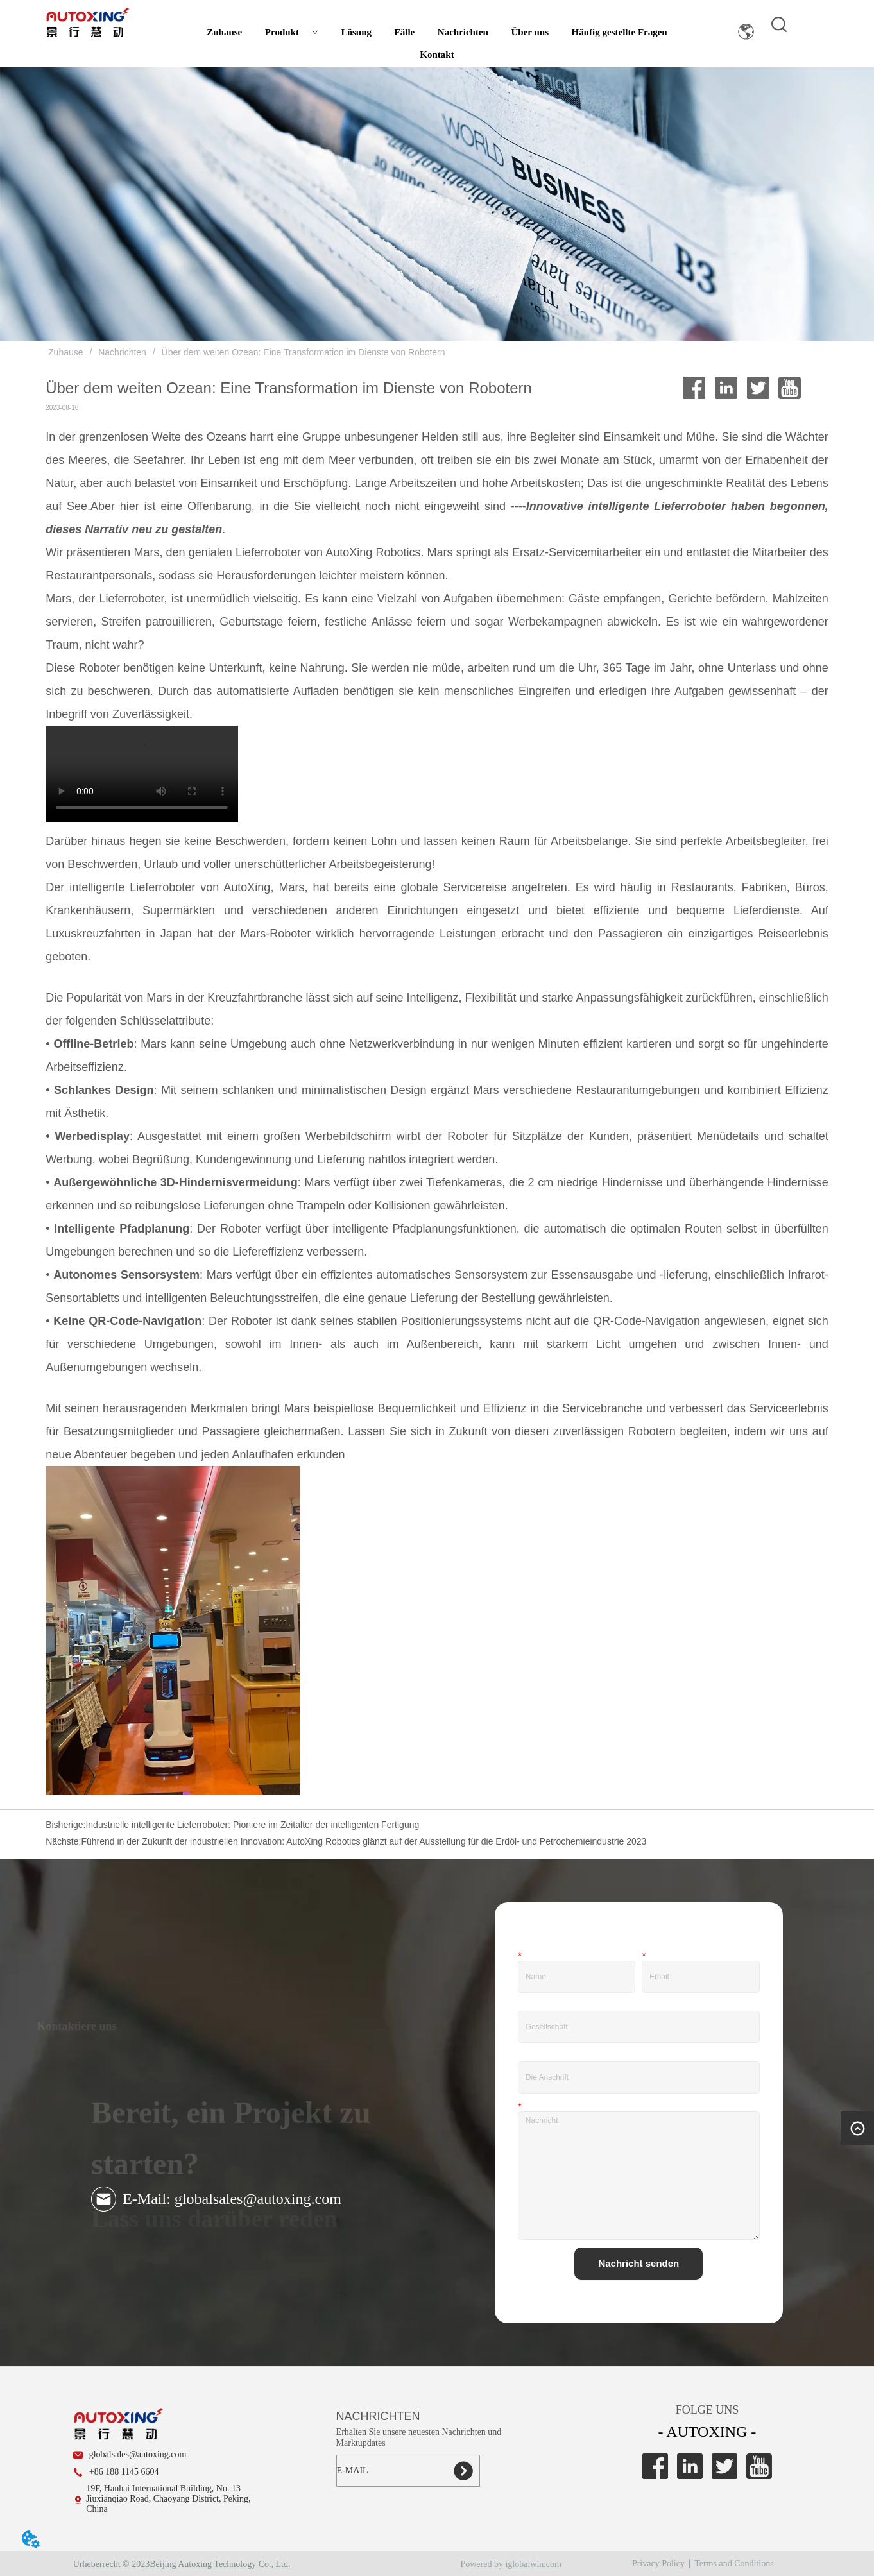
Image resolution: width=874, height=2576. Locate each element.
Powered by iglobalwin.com (510, 2564)
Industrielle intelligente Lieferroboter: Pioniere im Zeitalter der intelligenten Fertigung (252, 1825)
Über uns (530, 32)
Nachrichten (463, 32)
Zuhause (224, 32)
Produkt (291, 32)
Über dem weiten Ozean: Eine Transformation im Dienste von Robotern (302, 352)
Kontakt (437, 54)
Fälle (405, 32)
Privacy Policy (658, 2563)
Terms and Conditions (733, 2563)
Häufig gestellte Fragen (619, 32)
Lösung (356, 32)
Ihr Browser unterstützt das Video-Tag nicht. (142, 774)
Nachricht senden (638, 2263)
